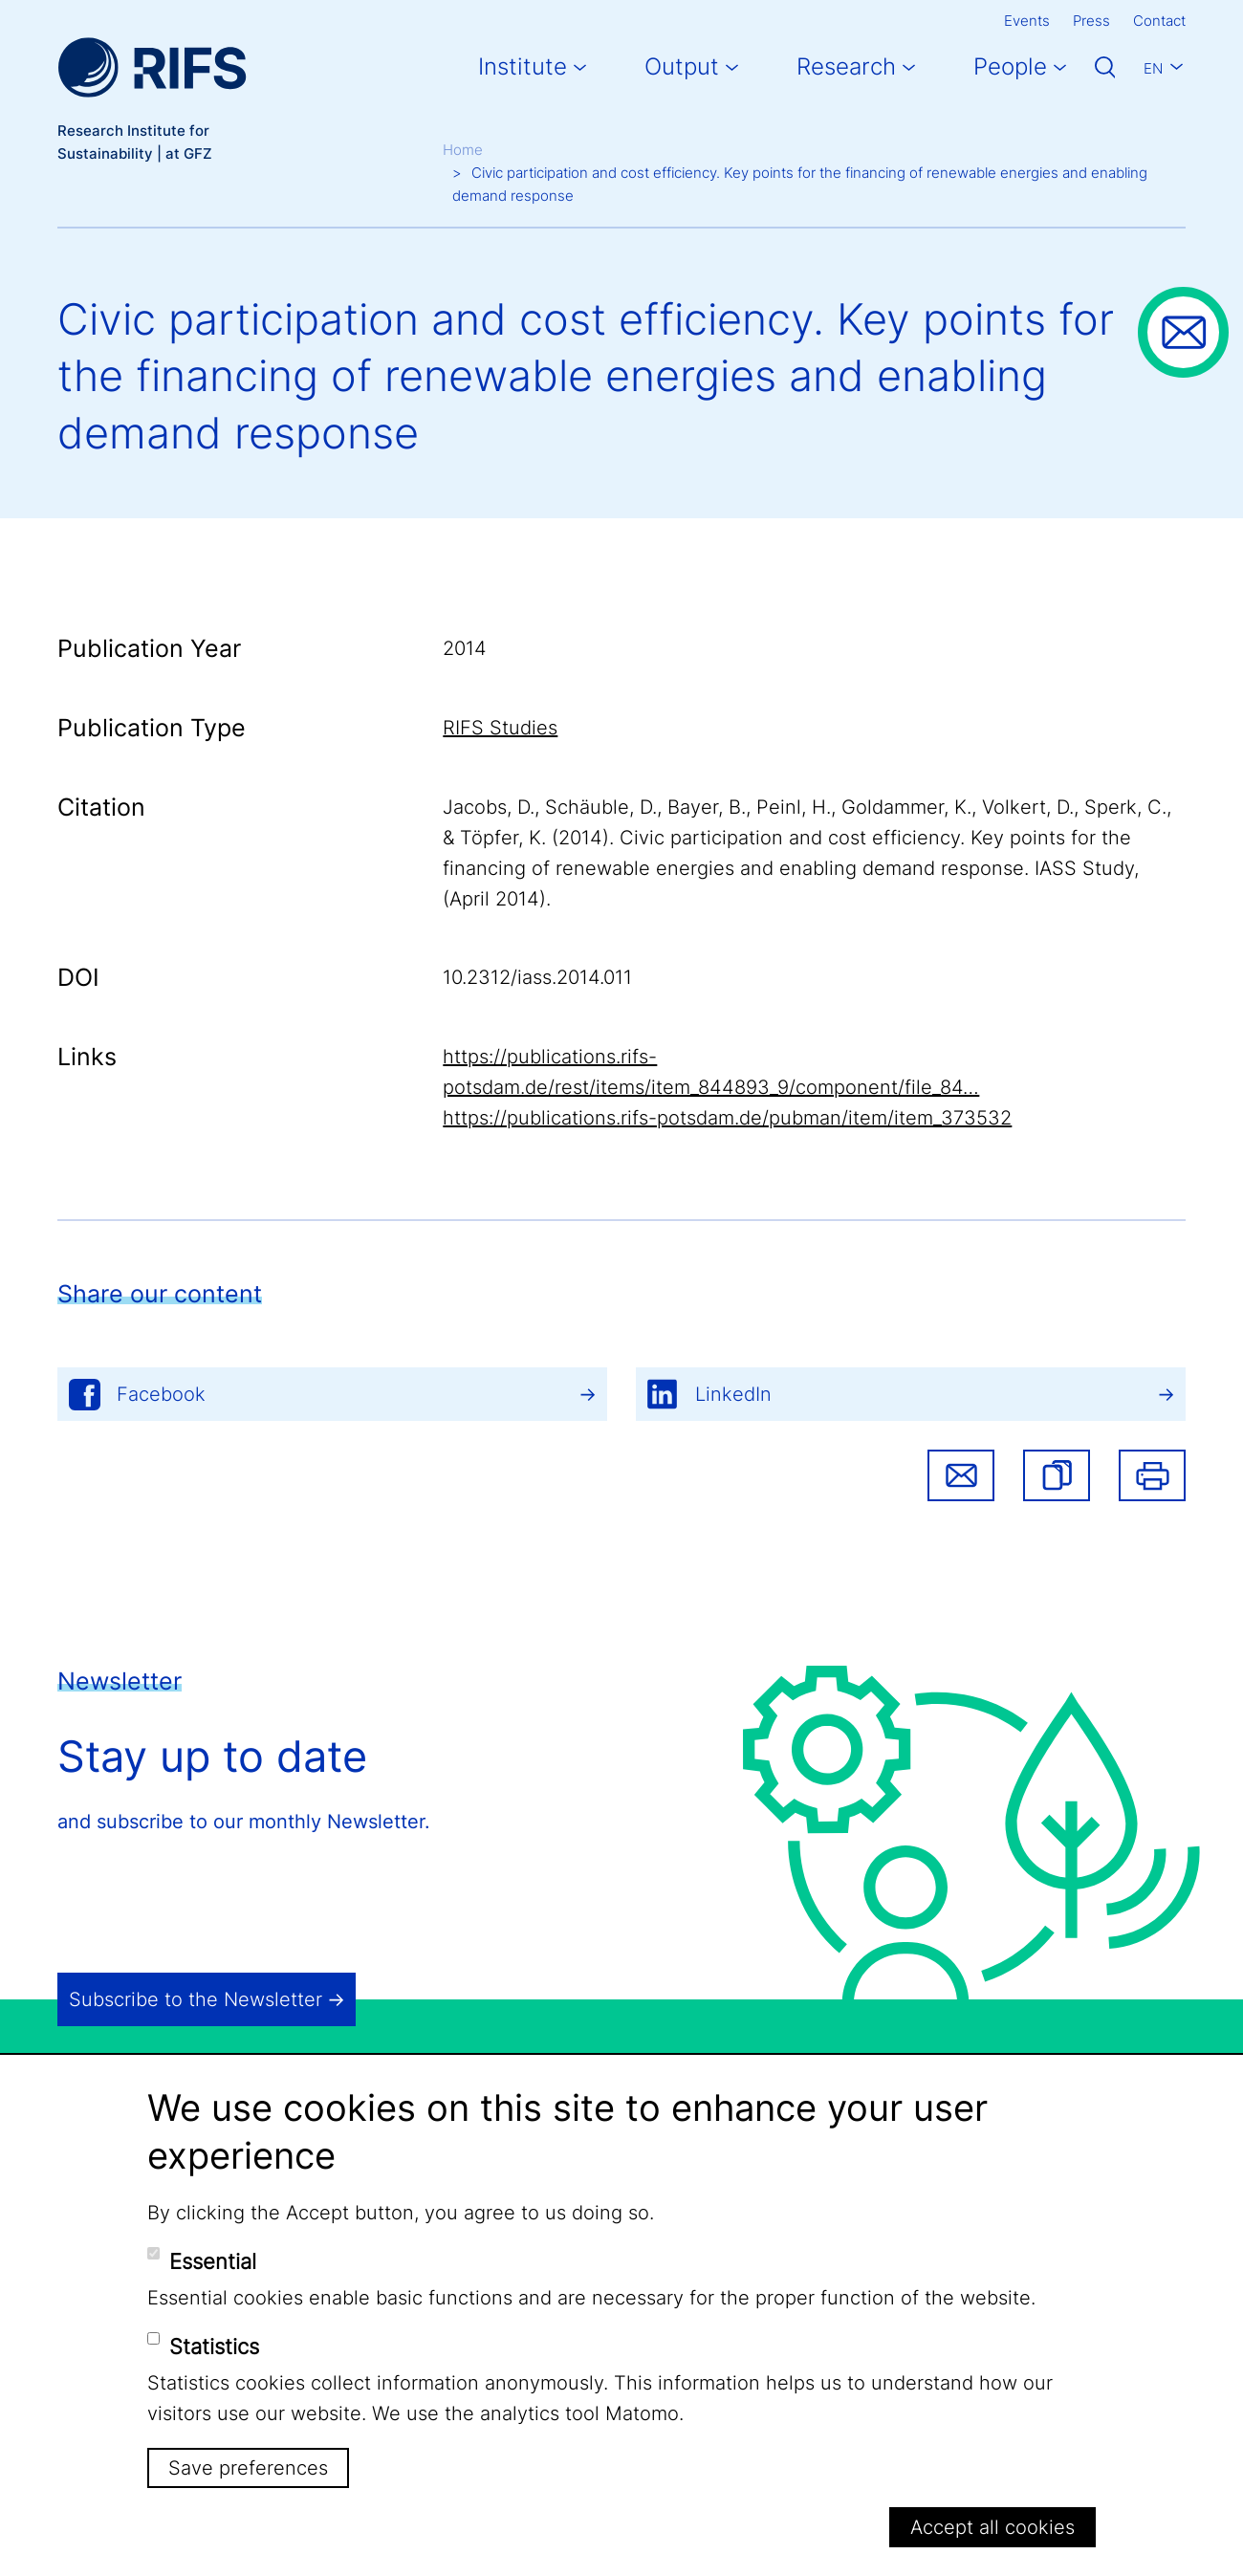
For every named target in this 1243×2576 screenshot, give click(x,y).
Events (1027, 20)
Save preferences (248, 2467)
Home (463, 150)
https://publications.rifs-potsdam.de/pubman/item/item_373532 (727, 1117)
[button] (1056, 1475)
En (1153, 68)
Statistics (214, 2346)
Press (1091, 20)
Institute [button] (522, 66)
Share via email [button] (960, 1475)
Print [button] (1152, 1475)
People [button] (1010, 66)
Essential (212, 2261)
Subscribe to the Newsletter (195, 1999)
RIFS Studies (500, 727)
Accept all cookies (992, 2527)
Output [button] (681, 66)
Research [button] (846, 66)
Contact (1159, 20)
